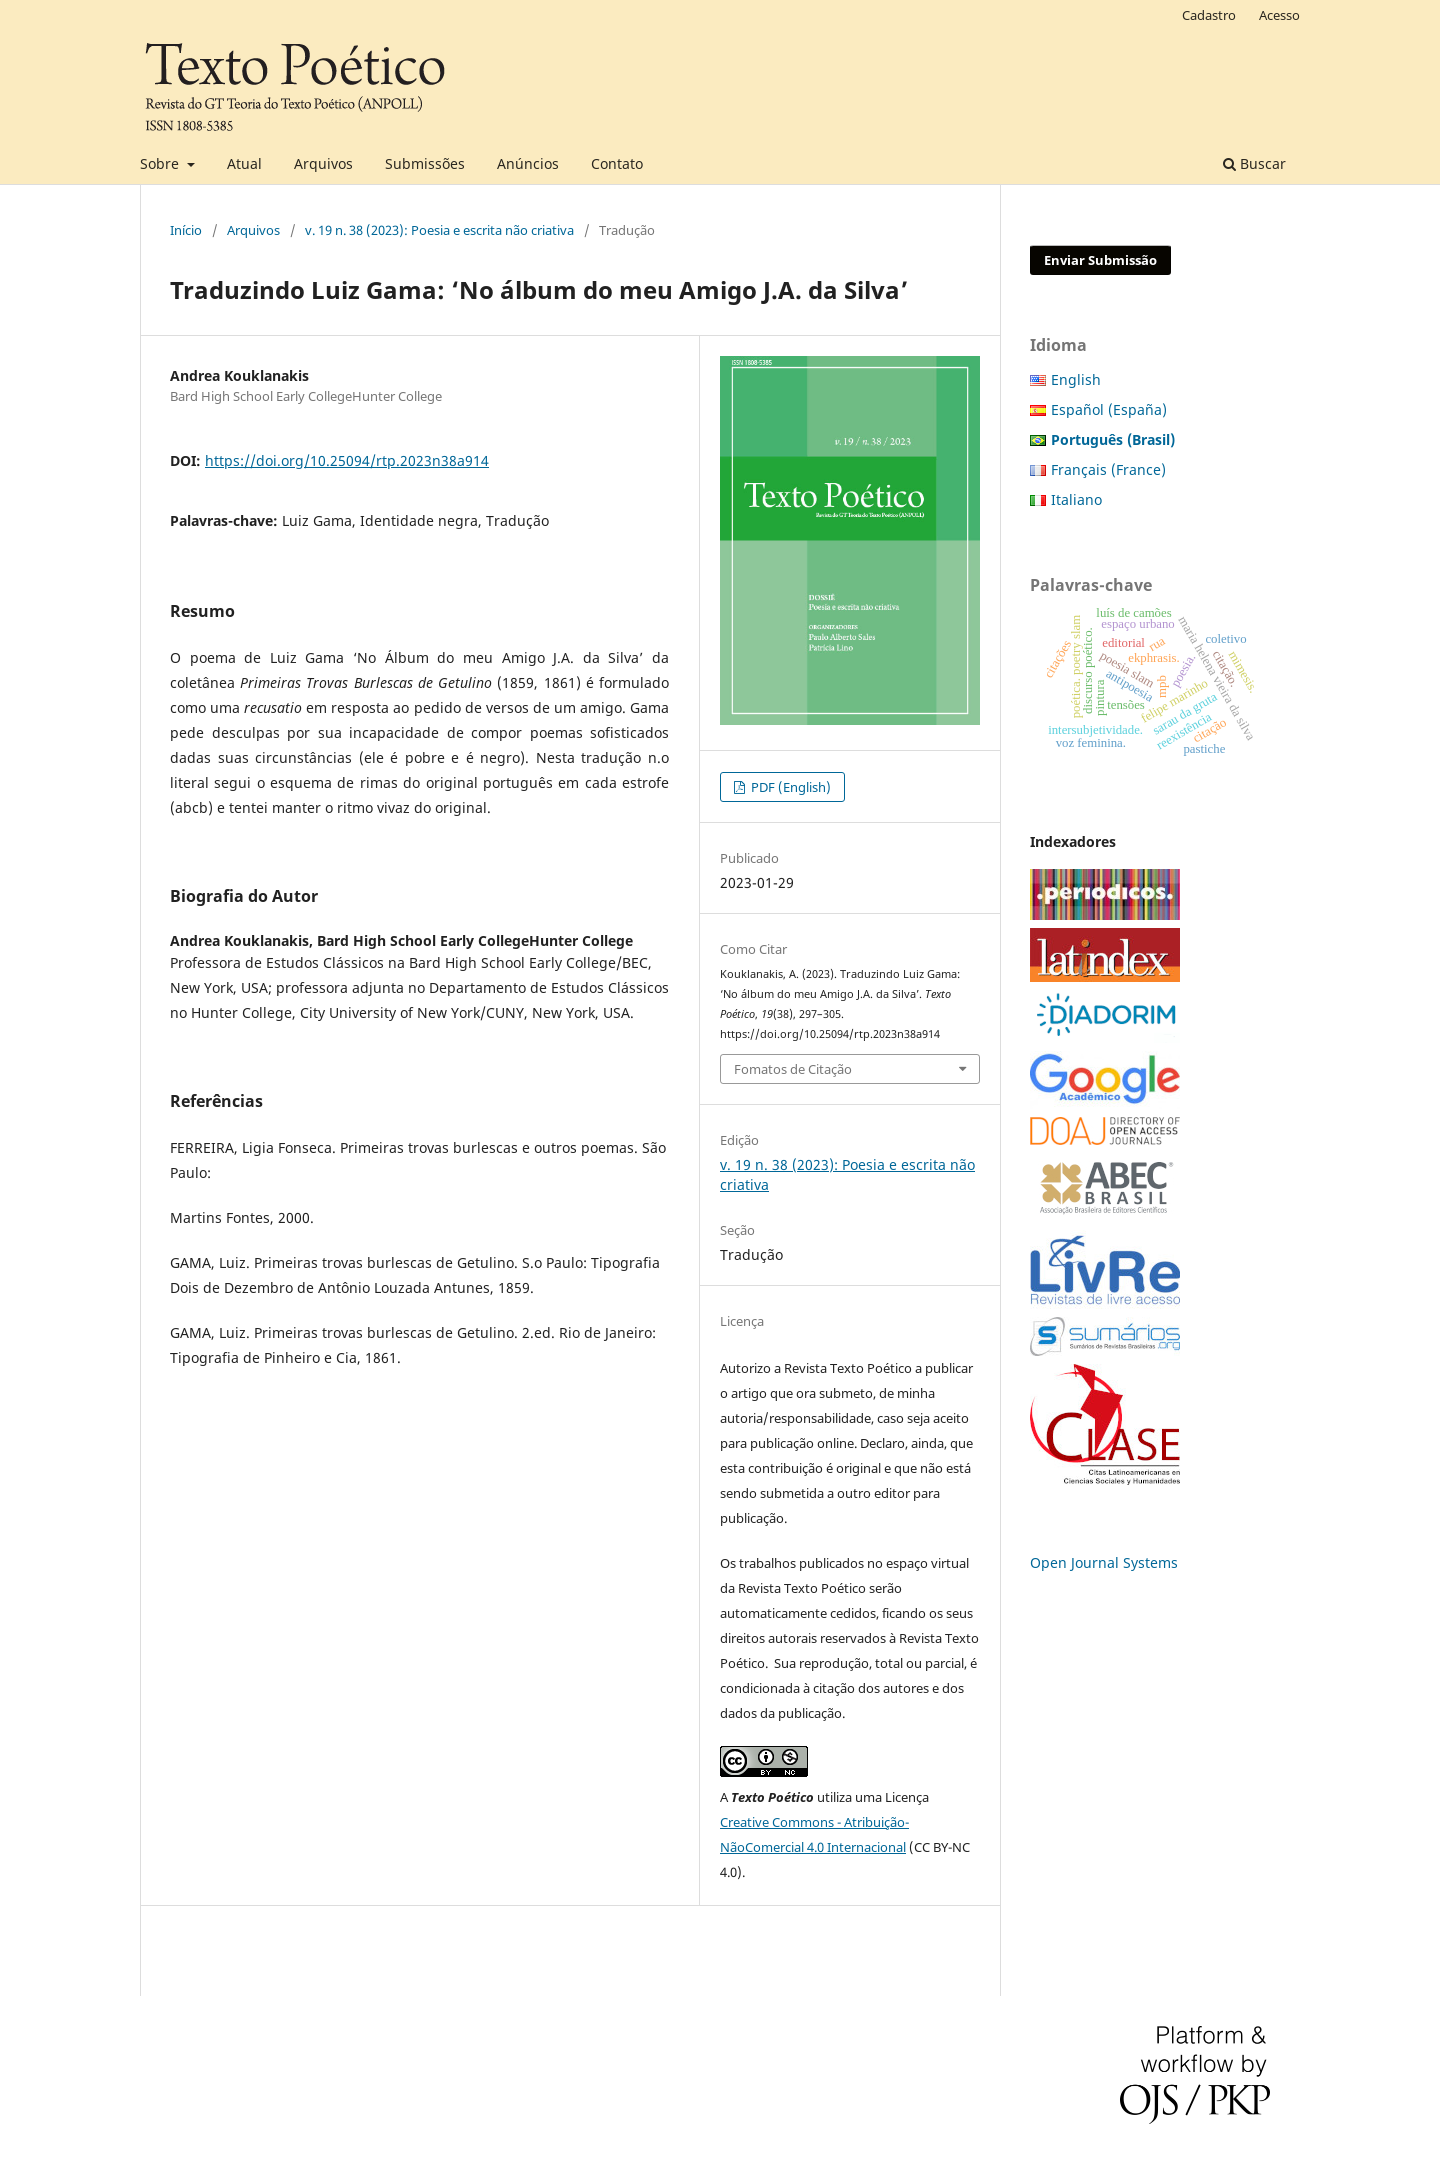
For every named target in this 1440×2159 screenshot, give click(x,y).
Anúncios (528, 163)
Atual (244, 163)
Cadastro (1209, 15)
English (1076, 379)
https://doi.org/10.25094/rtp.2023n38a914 (347, 460)
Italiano (1076, 499)
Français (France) (1108, 469)
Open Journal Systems (1104, 1562)
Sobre (161, 163)
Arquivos (323, 163)
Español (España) (1109, 409)
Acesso (1279, 15)
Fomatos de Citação (793, 1069)
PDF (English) (789, 787)
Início (186, 230)
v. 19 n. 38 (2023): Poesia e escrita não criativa (439, 230)
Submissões (425, 163)
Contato (617, 163)
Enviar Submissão (1100, 260)
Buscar (1254, 163)
